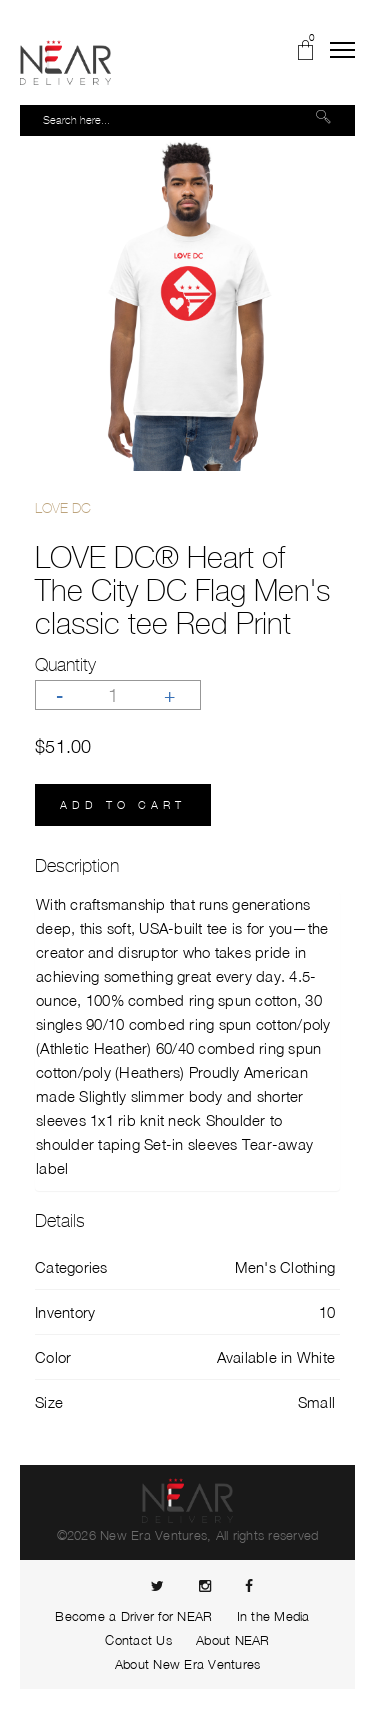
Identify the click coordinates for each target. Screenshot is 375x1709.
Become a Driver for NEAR (133, 1616)
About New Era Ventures (188, 1664)
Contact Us (138, 1640)
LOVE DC (63, 508)
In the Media (273, 1616)
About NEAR (233, 1640)
